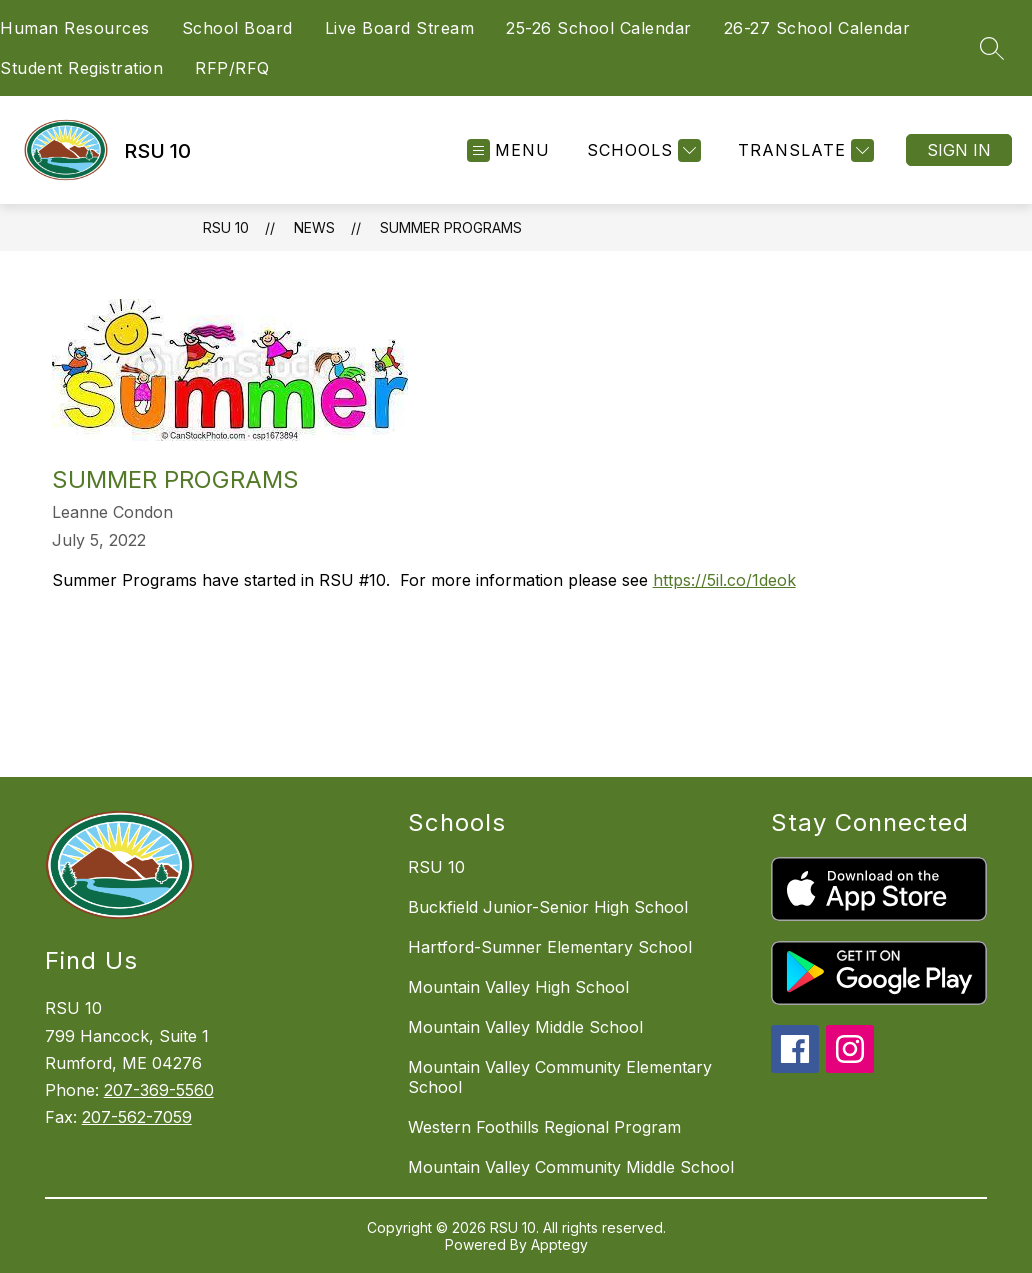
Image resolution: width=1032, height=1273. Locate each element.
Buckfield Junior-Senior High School (548, 907)
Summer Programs (451, 227)
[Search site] (992, 48)
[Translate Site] (803, 150)
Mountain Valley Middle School (525, 1027)
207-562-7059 (137, 1117)
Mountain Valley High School (518, 987)
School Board (237, 28)
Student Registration (81, 68)
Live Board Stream (400, 28)
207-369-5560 (159, 1090)
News (314, 227)
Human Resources (75, 28)
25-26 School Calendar (599, 28)
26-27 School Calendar (817, 28)
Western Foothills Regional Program (544, 1127)
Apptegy (559, 1244)
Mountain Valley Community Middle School (571, 1167)
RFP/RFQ (232, 68)
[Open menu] (508, 150)
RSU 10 (226, 227)
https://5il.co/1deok (724, 580)
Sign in (959, 150)
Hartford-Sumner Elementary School (550, 947)
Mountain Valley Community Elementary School (560, 1077)
